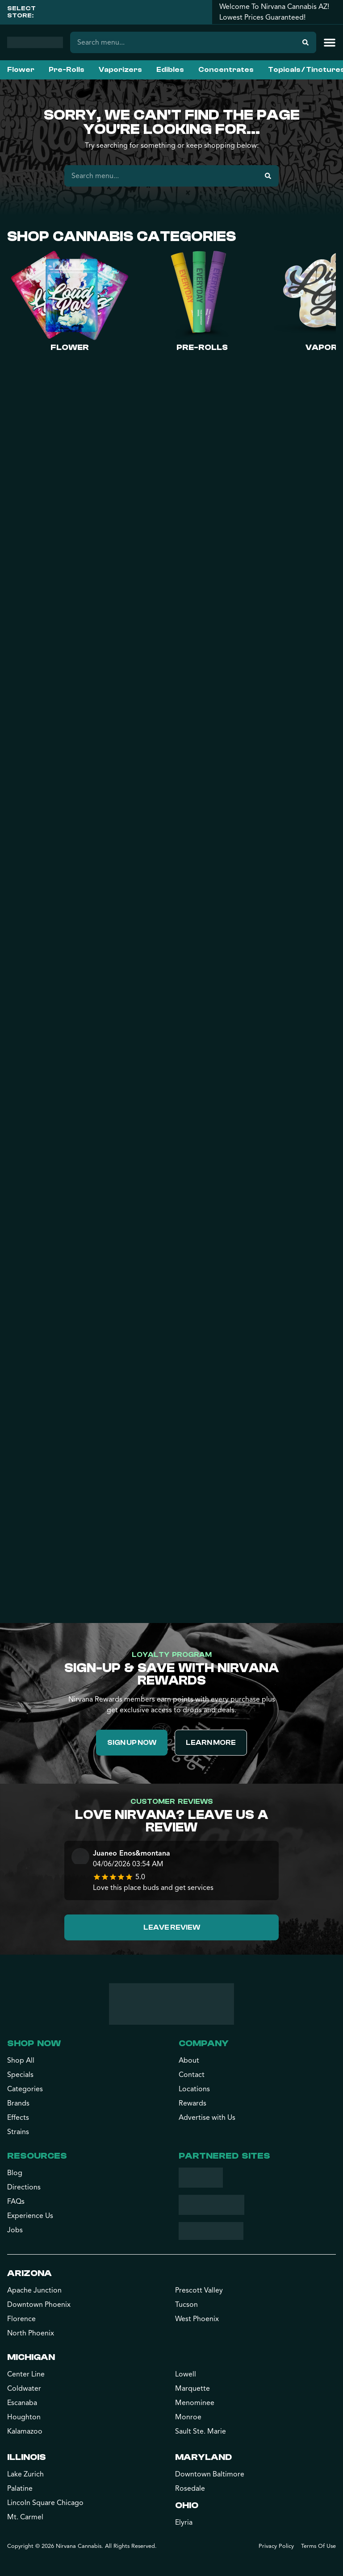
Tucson (186, 2304)
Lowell (185, 2374)
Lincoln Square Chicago (45, 2502)
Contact (192, 2074)
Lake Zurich (25, 2474)
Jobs (15, 2230)
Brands (18, 2103)
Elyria (183, 2522)
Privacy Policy (276, 2546)
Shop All (20, 2060)
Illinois (26, 2457)
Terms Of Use (318, 2546)
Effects (18, 2117)
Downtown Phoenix (39, 2304)
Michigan (31, 2357)
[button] (329, 42)
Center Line (26, 2374)
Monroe (188, 2417)
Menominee (194, 2402)
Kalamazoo (24, 2431)
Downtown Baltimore (209, 2474)
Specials (20, 2074)
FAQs (16, 2201)
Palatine (20, 2488)
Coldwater (24, 2388)
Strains (18, 2131)
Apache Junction (34, 2290)
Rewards (192, 2103)
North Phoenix (30, 2333)
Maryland (203, 2457)
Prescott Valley (199, 2290)
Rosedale (190, 2488)
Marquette (192, 2388)
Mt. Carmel (25, 2517)
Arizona (29, 2273)
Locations (194, 2089)
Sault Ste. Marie (200, 2431)
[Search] (305, 42)
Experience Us (30, 2215)
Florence (21, 2318)
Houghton (24, 2417)
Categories (25, 2089)
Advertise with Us (207, 2117)
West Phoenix (197, 2318)
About (189, 2060)
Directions (24, 2187)
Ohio (186, 2505)
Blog (14, 2172)
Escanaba (22, 2402)
